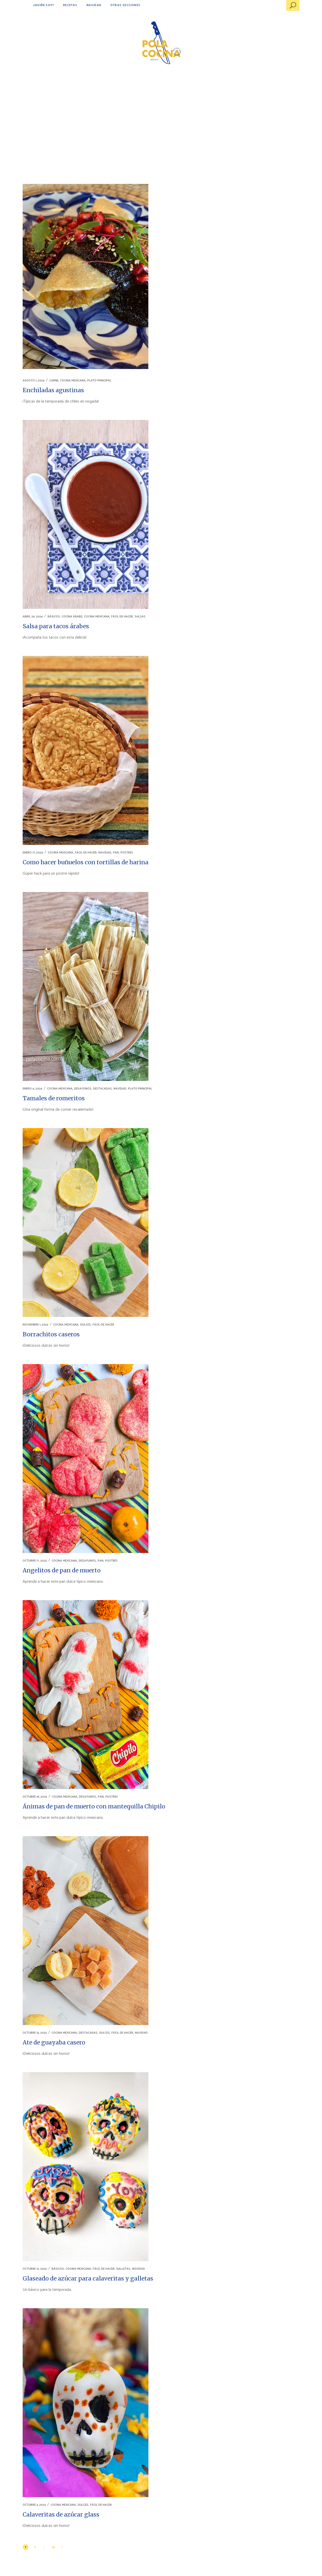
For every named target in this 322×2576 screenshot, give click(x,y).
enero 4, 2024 (32, 1088)
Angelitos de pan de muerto (62, 1570)
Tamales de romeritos (54, 1098)
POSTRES (126, 852)
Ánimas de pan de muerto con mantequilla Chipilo (94, 1806)
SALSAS (140, 616)
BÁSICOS (54, 616)
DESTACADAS (102, 1088)
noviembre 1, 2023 (35, 1324)
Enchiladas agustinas (53, 390)
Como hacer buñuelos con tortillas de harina (85, 862)
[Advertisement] (161, 113)
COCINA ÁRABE (72, 616)
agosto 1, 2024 (34, 380)
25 (53, 2547)
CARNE (53, 380)
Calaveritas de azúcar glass (61, 2514)
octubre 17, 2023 (35, 1560)
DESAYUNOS (82, 1088)
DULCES (85, 1324)
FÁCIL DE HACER (122, 616)
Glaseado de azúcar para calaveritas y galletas (88, 2278)
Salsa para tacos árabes (56, 626)
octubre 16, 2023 (35, 1796)
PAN (116, 852)
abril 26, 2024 (33, 616)
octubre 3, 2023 (34, 2504)
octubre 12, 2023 (35, 2268)
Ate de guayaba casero (54, 2042)
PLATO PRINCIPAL (99, 380)
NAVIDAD (104, 852)
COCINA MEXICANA (73, 380)
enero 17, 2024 (33, 852)
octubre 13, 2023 (35, 2032)
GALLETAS (123, 2268)
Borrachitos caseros (51, 1334)
